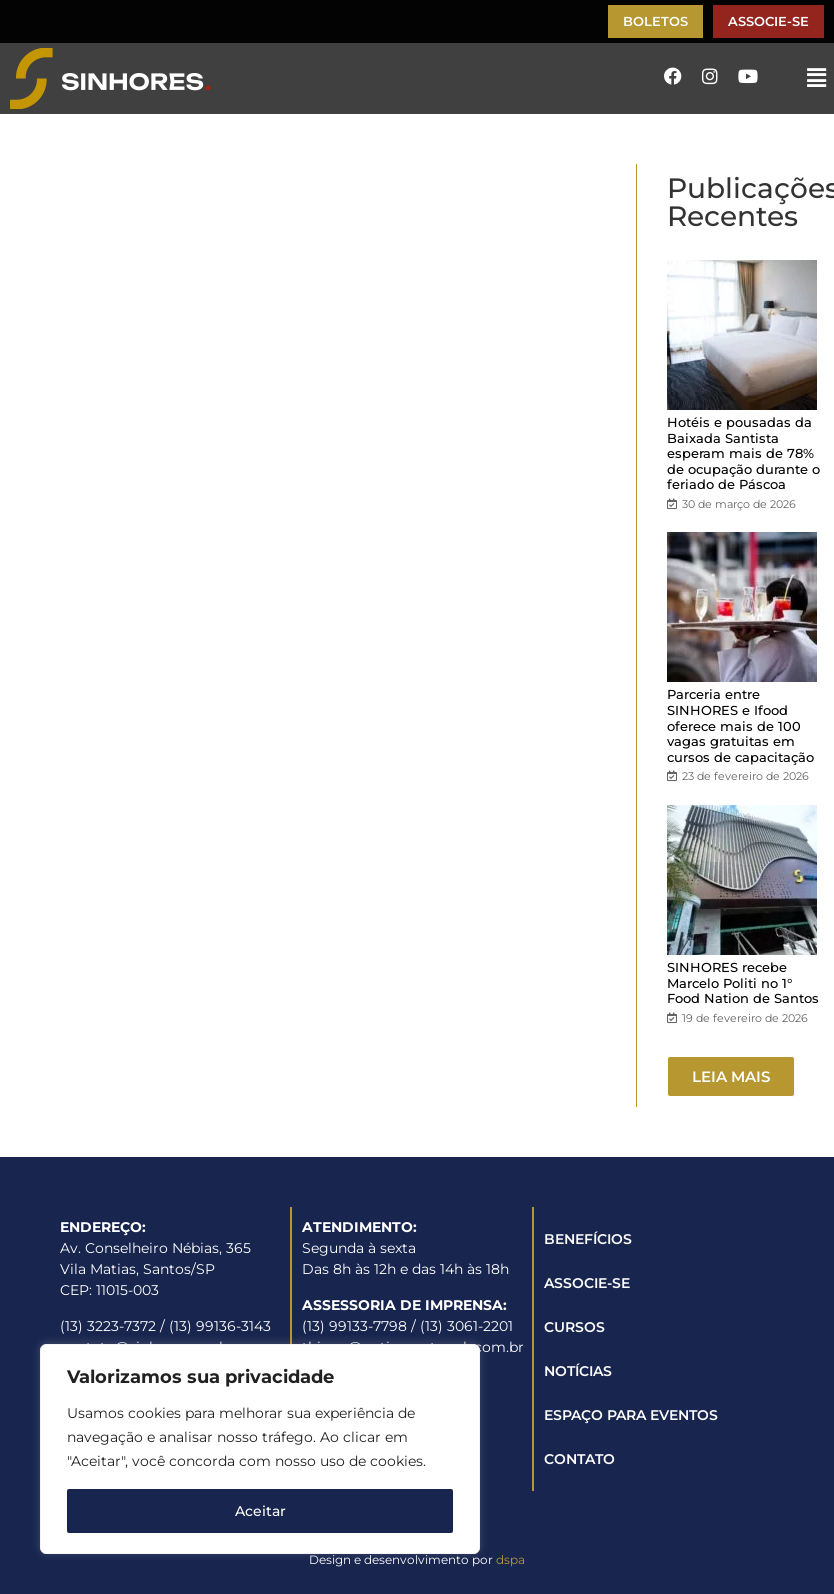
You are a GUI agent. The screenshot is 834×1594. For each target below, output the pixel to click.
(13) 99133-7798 (354, 1326)
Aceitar (260, 1511)
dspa (510, 1559)
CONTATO (579, 1459)
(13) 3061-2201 (466, 1326)
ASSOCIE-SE (587, 1283)
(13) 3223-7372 (108, 1326)
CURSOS (574, 1327)
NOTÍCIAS (578, 1371)
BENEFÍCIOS (588, 1239)
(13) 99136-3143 (220, 1326)
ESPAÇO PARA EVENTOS (631, 1415)
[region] (260, 1449)
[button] (817, 78)
